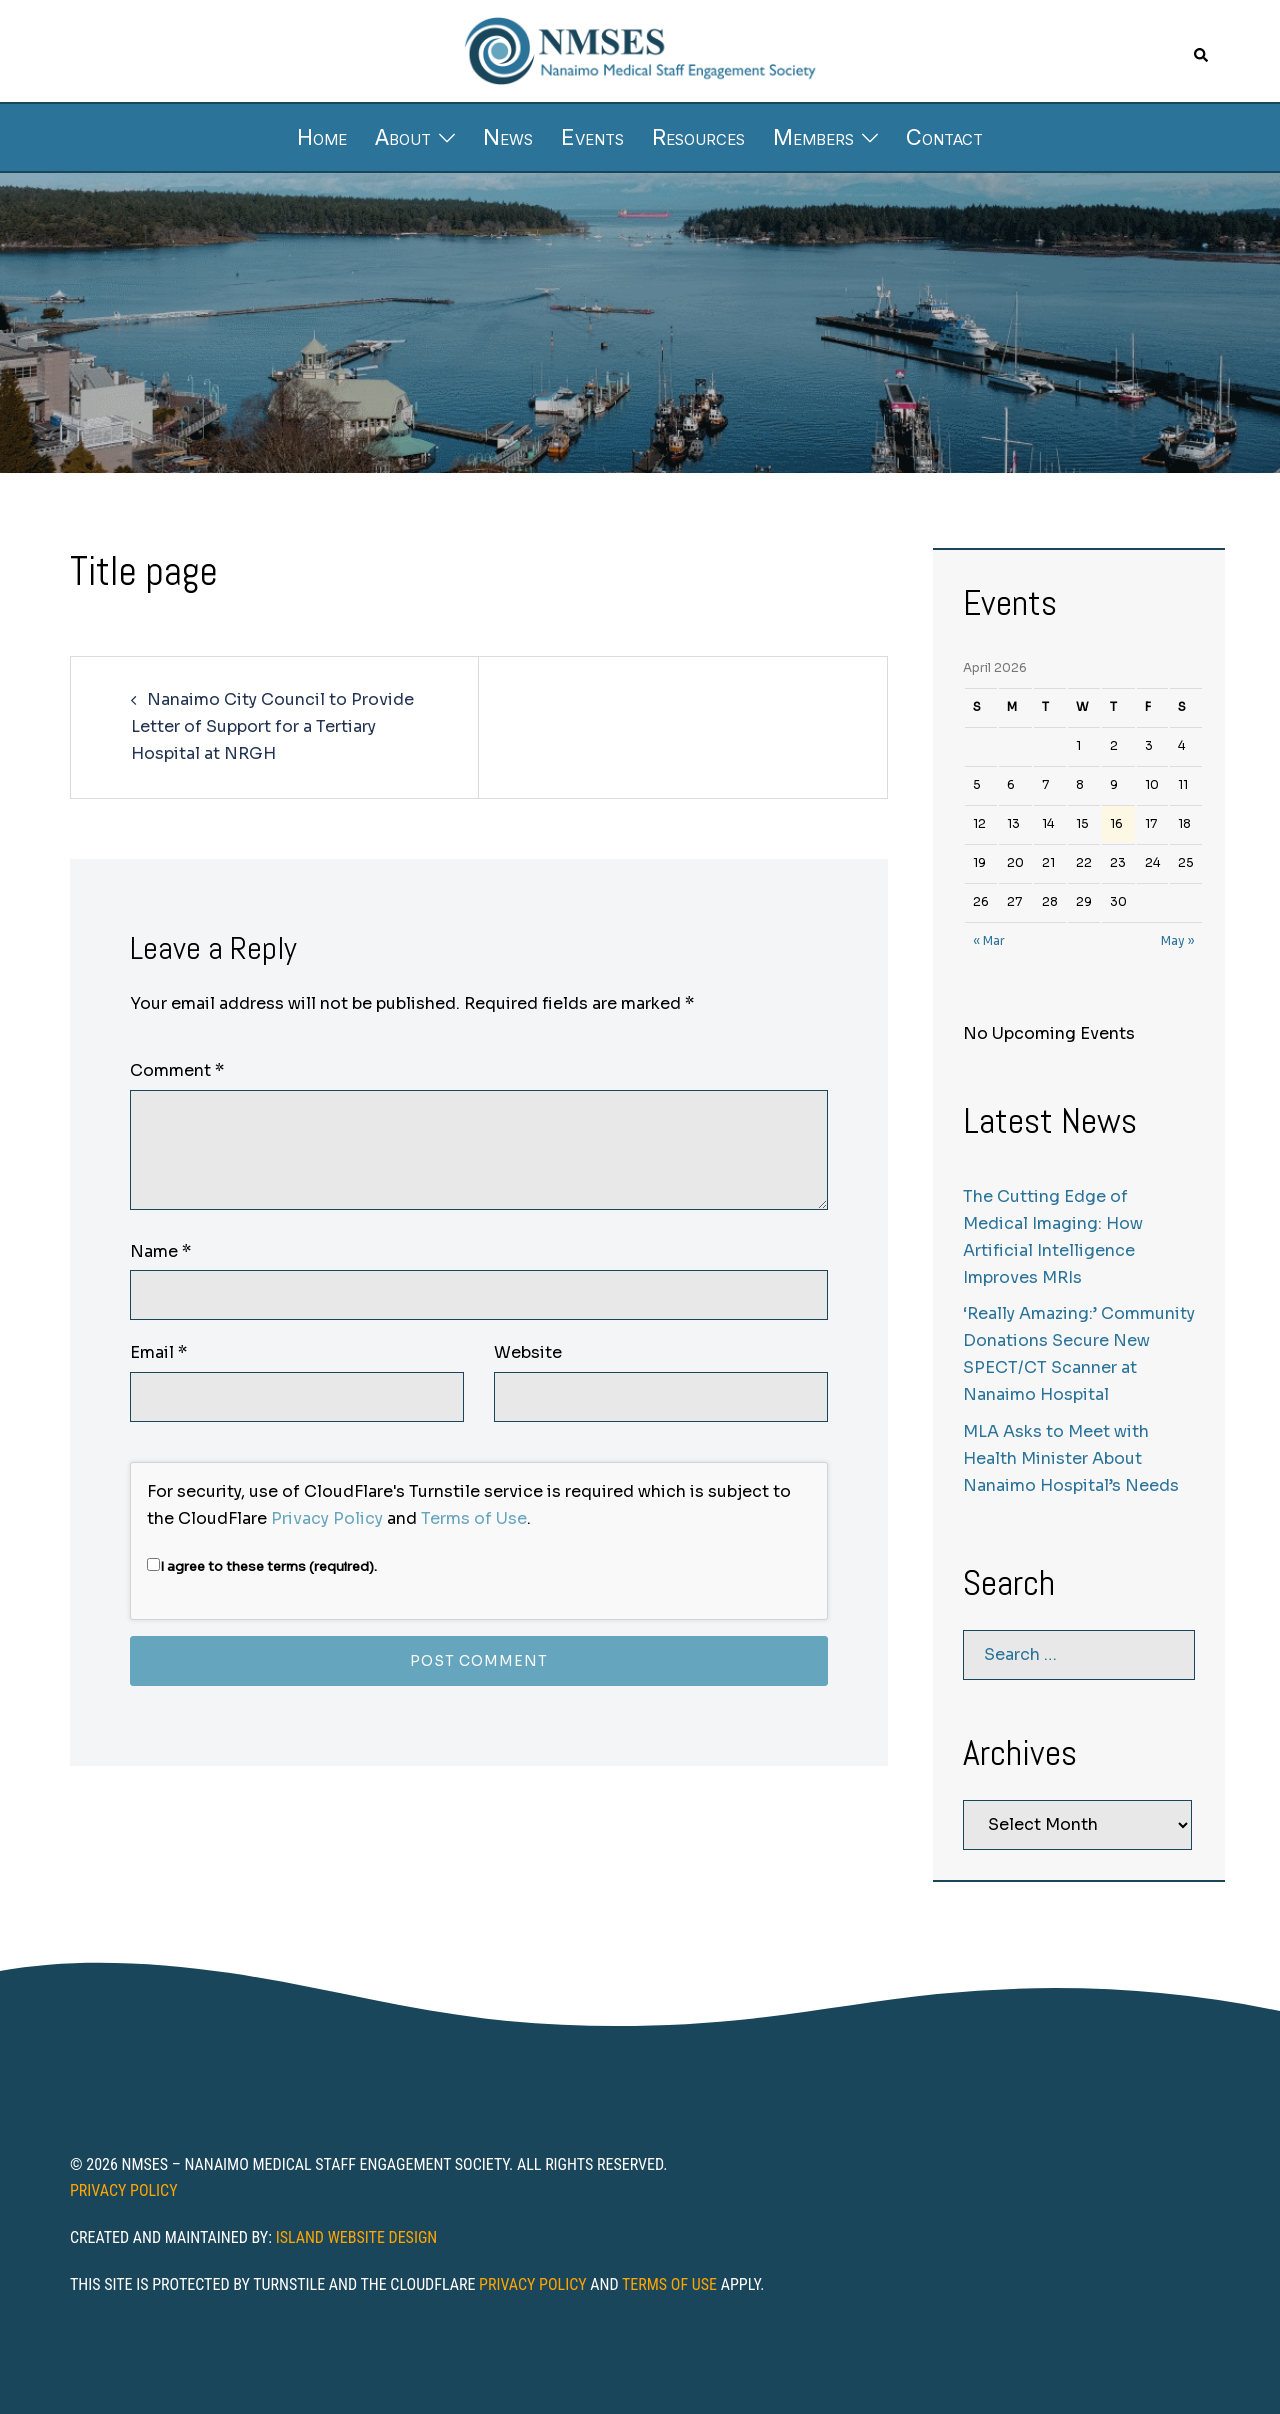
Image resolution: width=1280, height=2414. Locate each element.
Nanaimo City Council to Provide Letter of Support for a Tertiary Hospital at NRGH (272, 726)
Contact (944, 137)
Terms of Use (474, 1518)
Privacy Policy (327, 1518)
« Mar (989, 940)
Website (528, 1352)
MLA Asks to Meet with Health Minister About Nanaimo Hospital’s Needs (1071, 1458)
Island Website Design (357, 2237)
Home (322, 137)
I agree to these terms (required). (262, 1566)
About (403, 137)
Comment (177, 1070)
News (508, 137)
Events (592, 137)
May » (1177, 940)
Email (158, 1352)
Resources (698, 137)
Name (160, 1251)
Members (813, 137)
